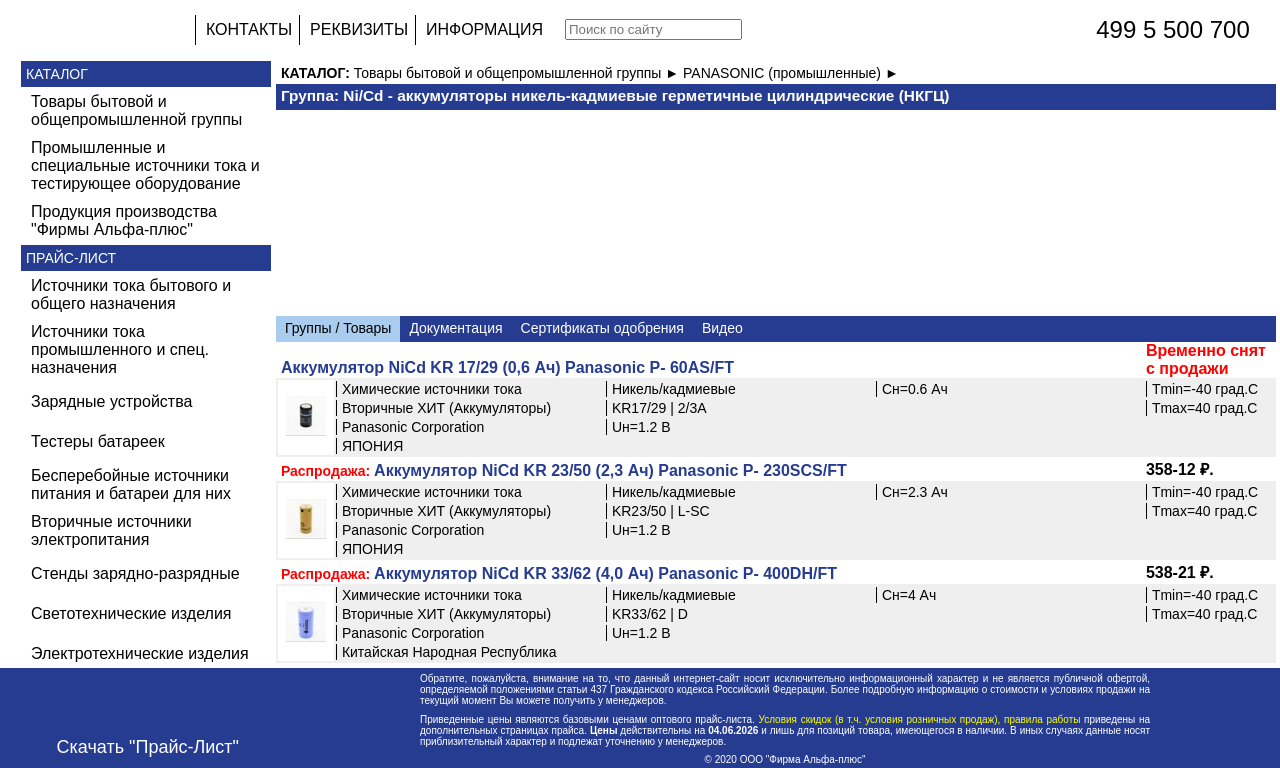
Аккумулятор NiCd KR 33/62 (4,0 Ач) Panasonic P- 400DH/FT (605, 573)
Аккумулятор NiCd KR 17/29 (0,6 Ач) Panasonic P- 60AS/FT (507, 367)
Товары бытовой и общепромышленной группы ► (518, 73)
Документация (455, 328)
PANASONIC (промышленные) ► (791, 73)
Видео (722, 328)
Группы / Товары (338, 328)
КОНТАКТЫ (249, 29)
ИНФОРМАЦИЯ (484, 29)
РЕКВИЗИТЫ (359, 29)
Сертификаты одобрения (602, 328)
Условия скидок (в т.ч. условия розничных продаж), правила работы (919, 719)
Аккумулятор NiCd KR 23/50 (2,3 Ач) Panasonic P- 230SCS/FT (610, 470)
